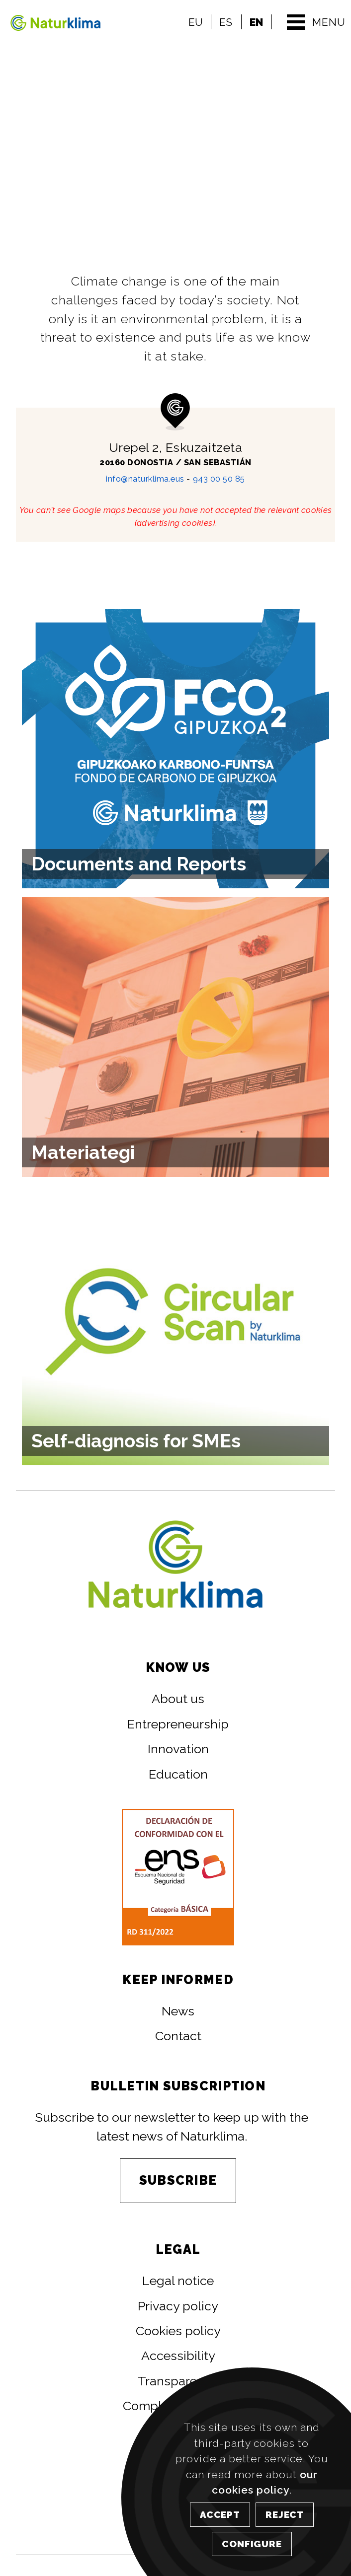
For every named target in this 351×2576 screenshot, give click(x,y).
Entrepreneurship (178, 1724)
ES (225, 22)
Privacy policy (178, 2305)
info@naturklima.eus (145, 479)
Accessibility (178, 2355)
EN (256, 22)
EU (195, 22)
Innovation (178, 1748)
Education (178, 1774)
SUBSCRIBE (178, 2180)
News (178, 2011)
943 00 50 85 (219, 479)
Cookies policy (178, 2330)
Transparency (178, 2380)
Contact (178, 2035)
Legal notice (178, 2280)
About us (178, 1698)
